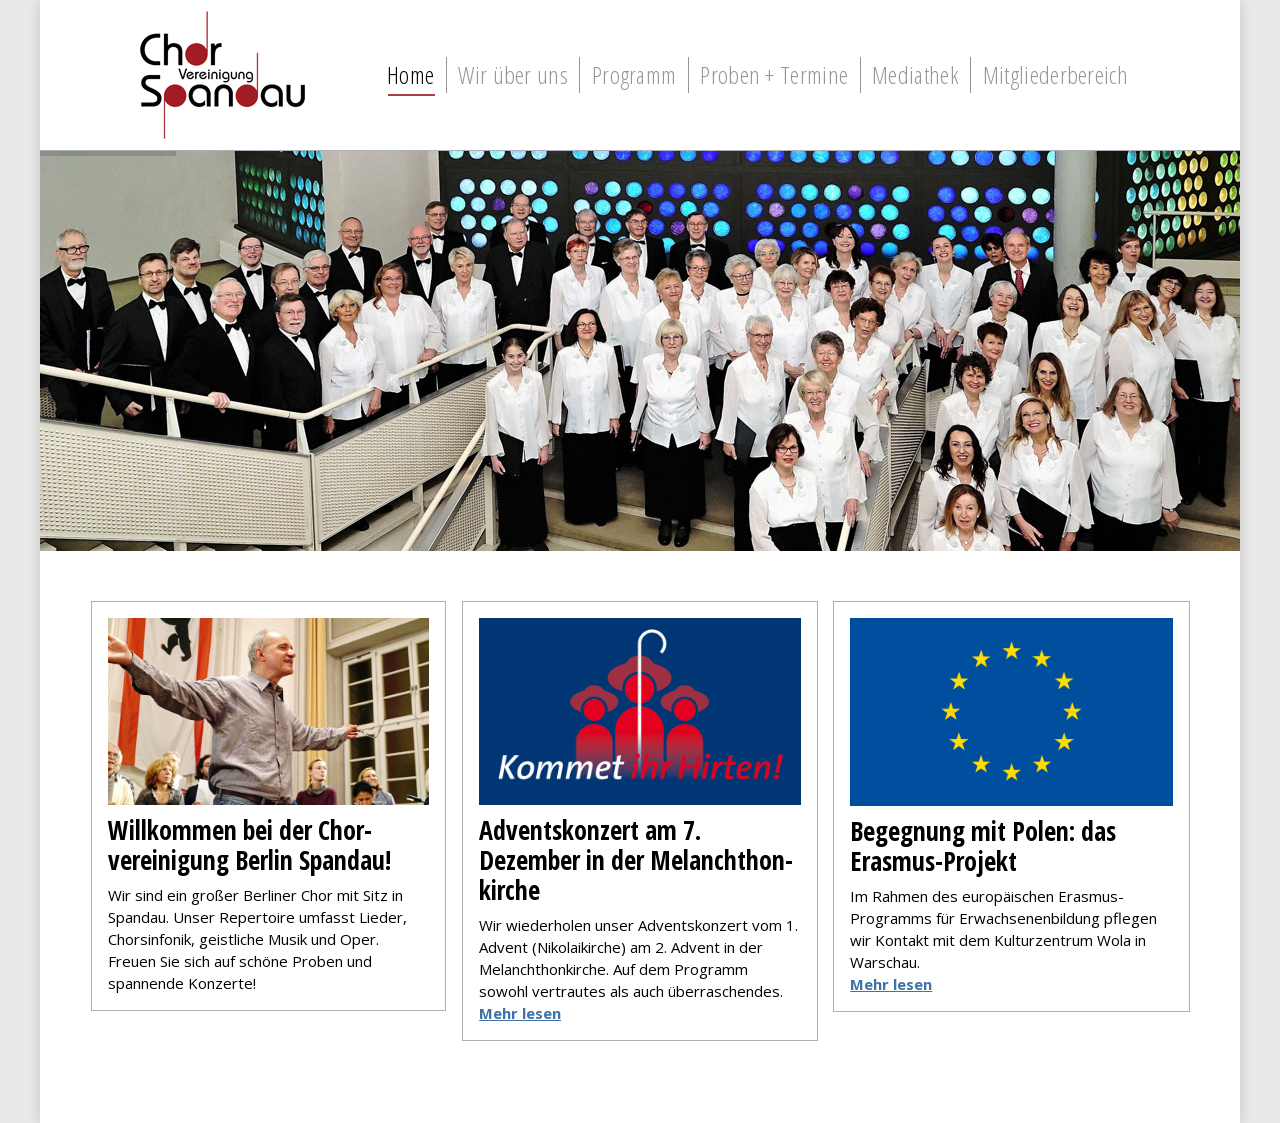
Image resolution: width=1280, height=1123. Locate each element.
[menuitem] (410, 75)
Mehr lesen (891, 984)
